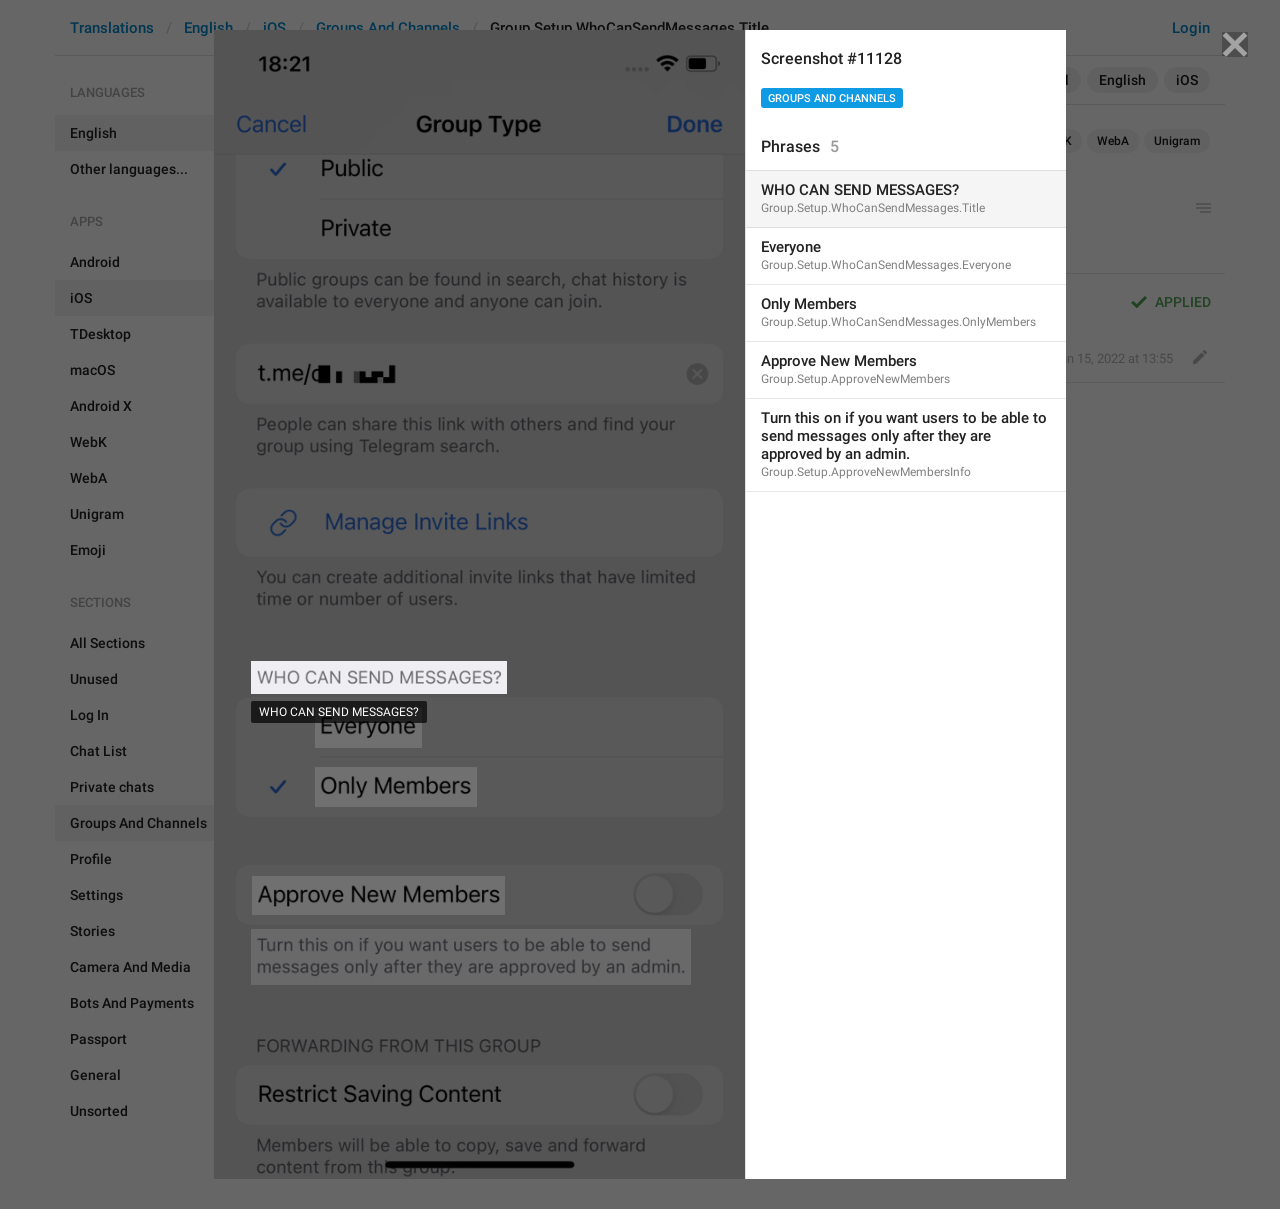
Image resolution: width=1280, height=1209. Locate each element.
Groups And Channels (832, 98)
